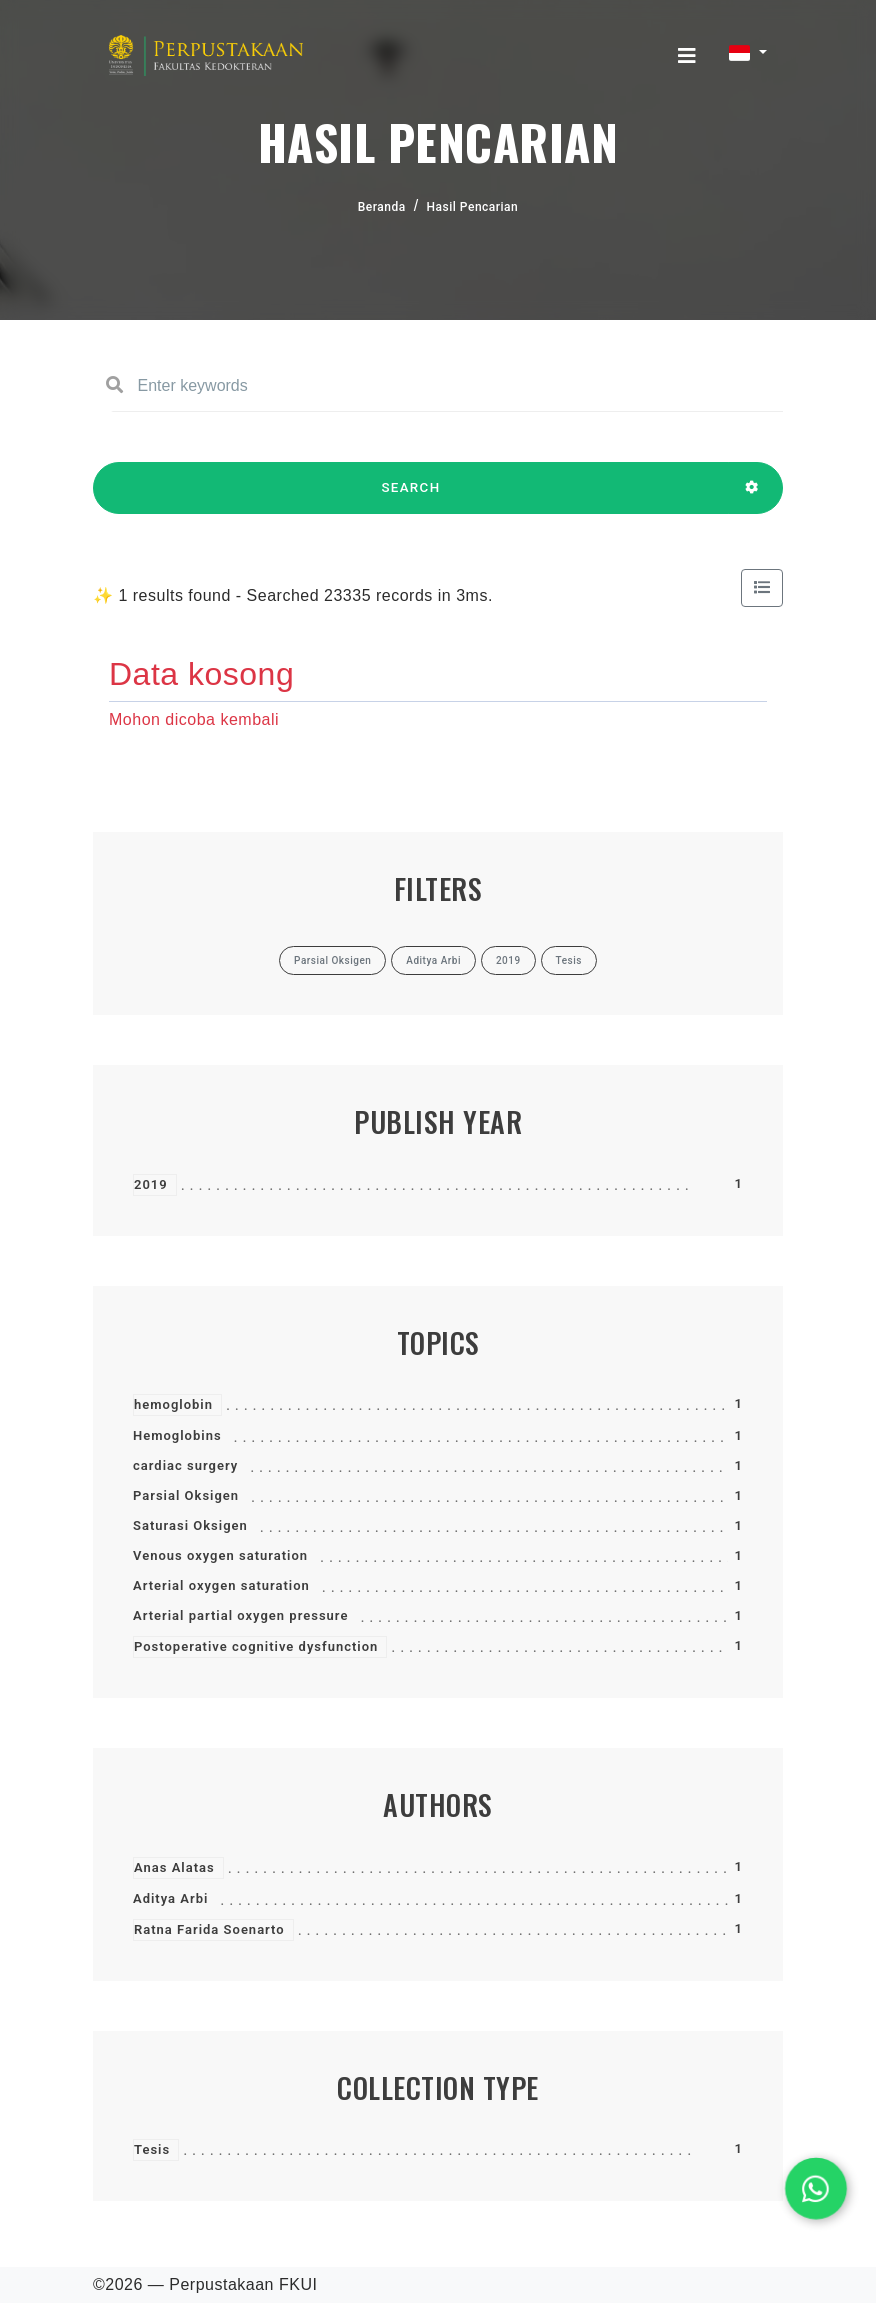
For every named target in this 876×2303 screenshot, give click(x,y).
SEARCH (411, 497)
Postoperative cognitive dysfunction (256, 1646)
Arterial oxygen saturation (221, 1585)
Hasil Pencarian (473, 207)
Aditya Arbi (170, 1898)
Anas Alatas (174, 1867)
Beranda (382, 207)
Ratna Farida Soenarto (209, 1929)
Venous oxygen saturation (220, 1555)
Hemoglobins (177, 1435)
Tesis (152, 2149)
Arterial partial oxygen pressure (240, 1615)
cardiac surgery (185, 1465)
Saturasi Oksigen (190, 1525)
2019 (151, 1184)
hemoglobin (173, 1404)
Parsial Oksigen (186, 1495)
